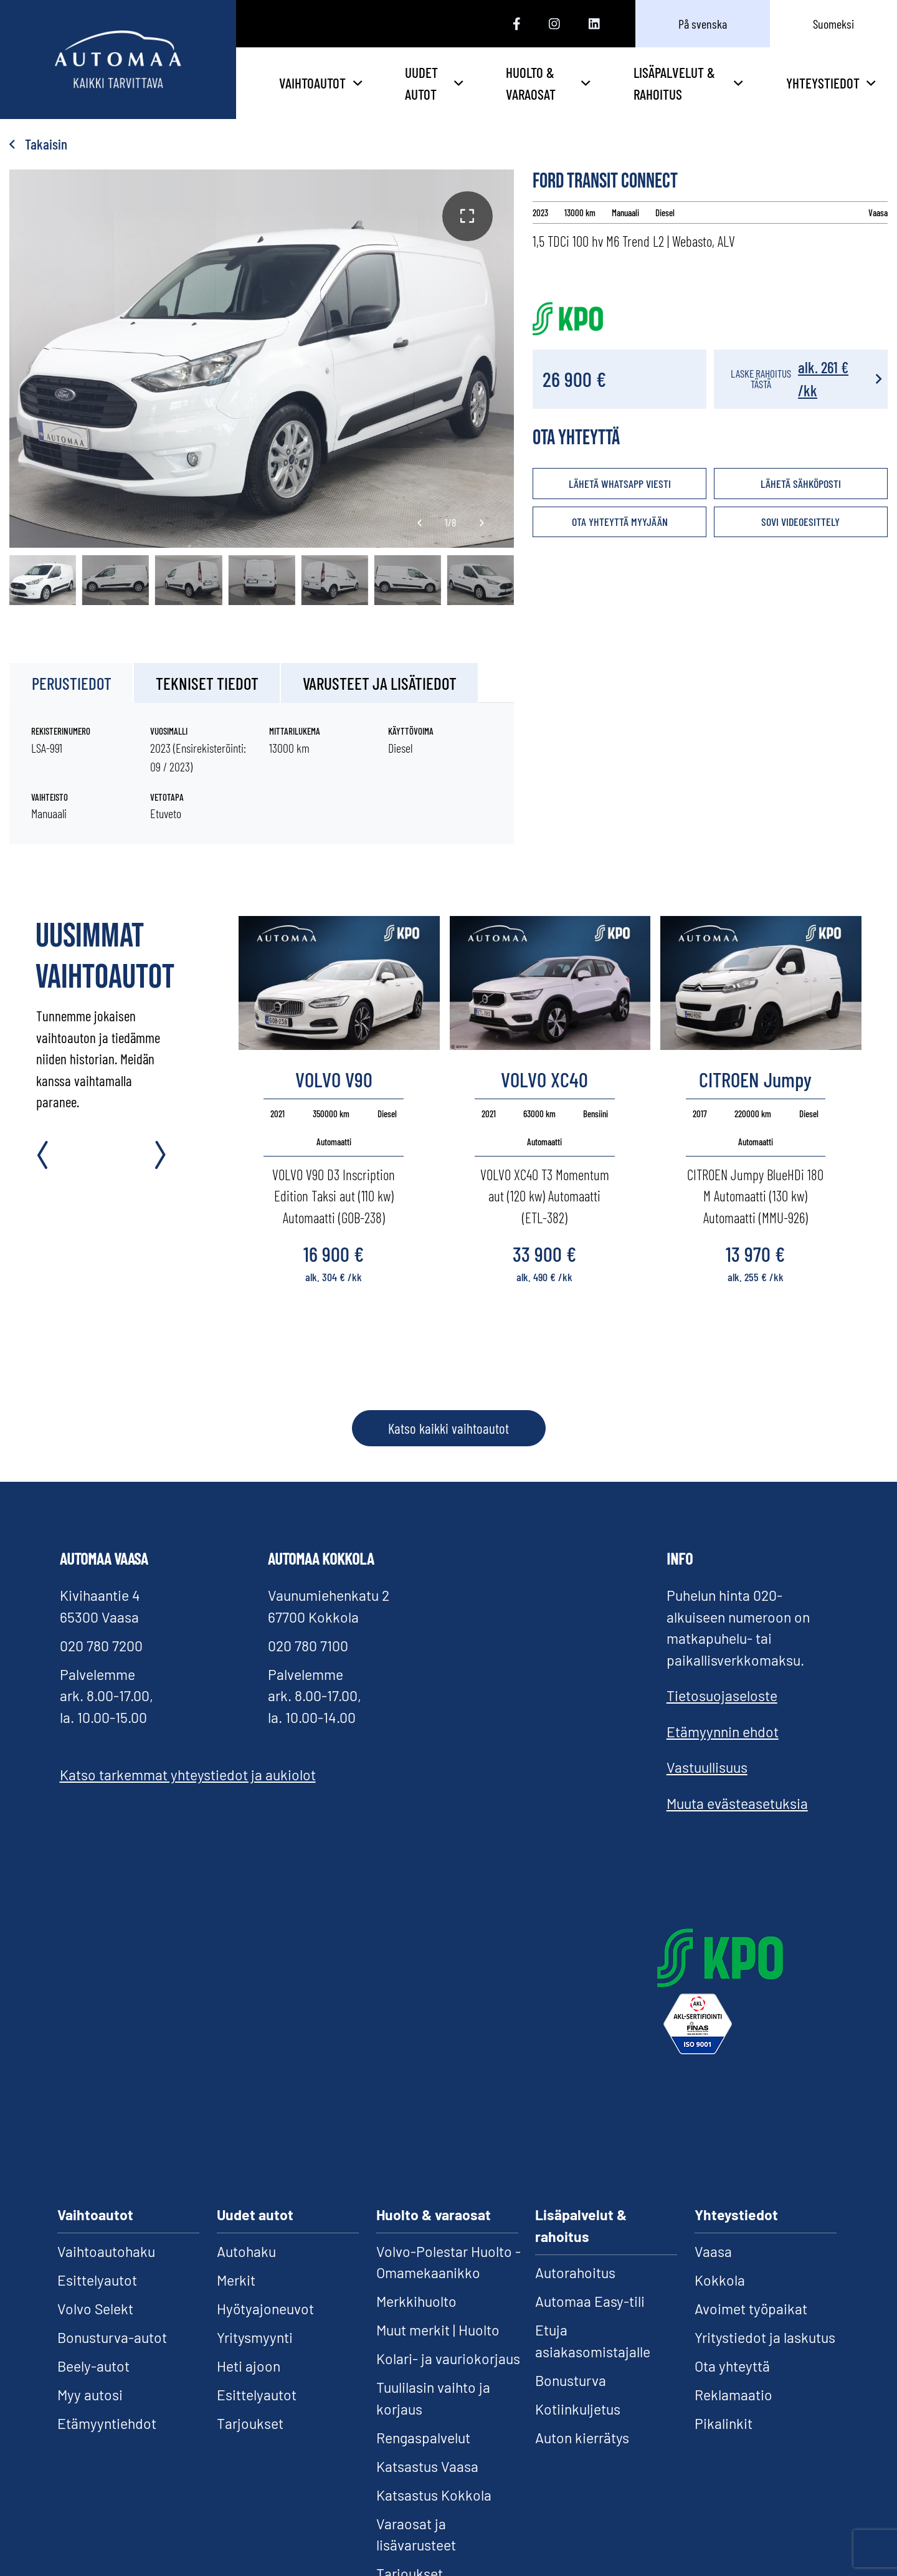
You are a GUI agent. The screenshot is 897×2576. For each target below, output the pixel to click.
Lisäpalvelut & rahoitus (688, 83)
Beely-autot (93, 2366)
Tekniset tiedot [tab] (207, 683)
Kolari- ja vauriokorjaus (448, 2358)
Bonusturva (570, 2380)
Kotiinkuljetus (577, 2409)
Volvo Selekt (95, 2308)
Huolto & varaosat (548, 83)
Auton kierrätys (582, 2437)
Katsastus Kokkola (433, 2495)
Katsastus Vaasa (427, 2466)
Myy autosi (90, 2394)
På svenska (702, 23)
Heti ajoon (248, 2366)
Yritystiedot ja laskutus (765, 2337)
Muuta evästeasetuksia (737, 1803)
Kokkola (720, 2280)
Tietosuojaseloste (722, 1695)
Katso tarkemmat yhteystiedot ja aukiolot (188, 1774)
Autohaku (246, 2251)
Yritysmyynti (255, 2337)
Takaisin (38, 144)
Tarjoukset (250, 2423)
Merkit (236, 2280)
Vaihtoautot (320, 83)
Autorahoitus (575, 2272)
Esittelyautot (97, 2280)
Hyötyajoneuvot (265, 2308)
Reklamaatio (733, 2394)
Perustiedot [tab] (72, 683)
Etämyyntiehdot (106, 2423)
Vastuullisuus (707, 1767)
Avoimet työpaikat (751, 2308)
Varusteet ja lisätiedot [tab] (380, 683)
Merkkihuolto (416, 2301)
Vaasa (713, 2251)
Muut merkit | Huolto (438, 2330)
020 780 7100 (308, 1645)
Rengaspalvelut (423, 2437)
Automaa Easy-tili (590, 2301)
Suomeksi (833, 23)
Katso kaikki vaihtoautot (448, 1428)
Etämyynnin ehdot (723, 1731)
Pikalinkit (723, 2423)
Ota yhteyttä (732, 2366)
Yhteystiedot (831, 83)
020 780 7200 (101, 1645)
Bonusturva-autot (112, 2337)
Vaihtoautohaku (106, 2251)
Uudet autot (434, 83)
